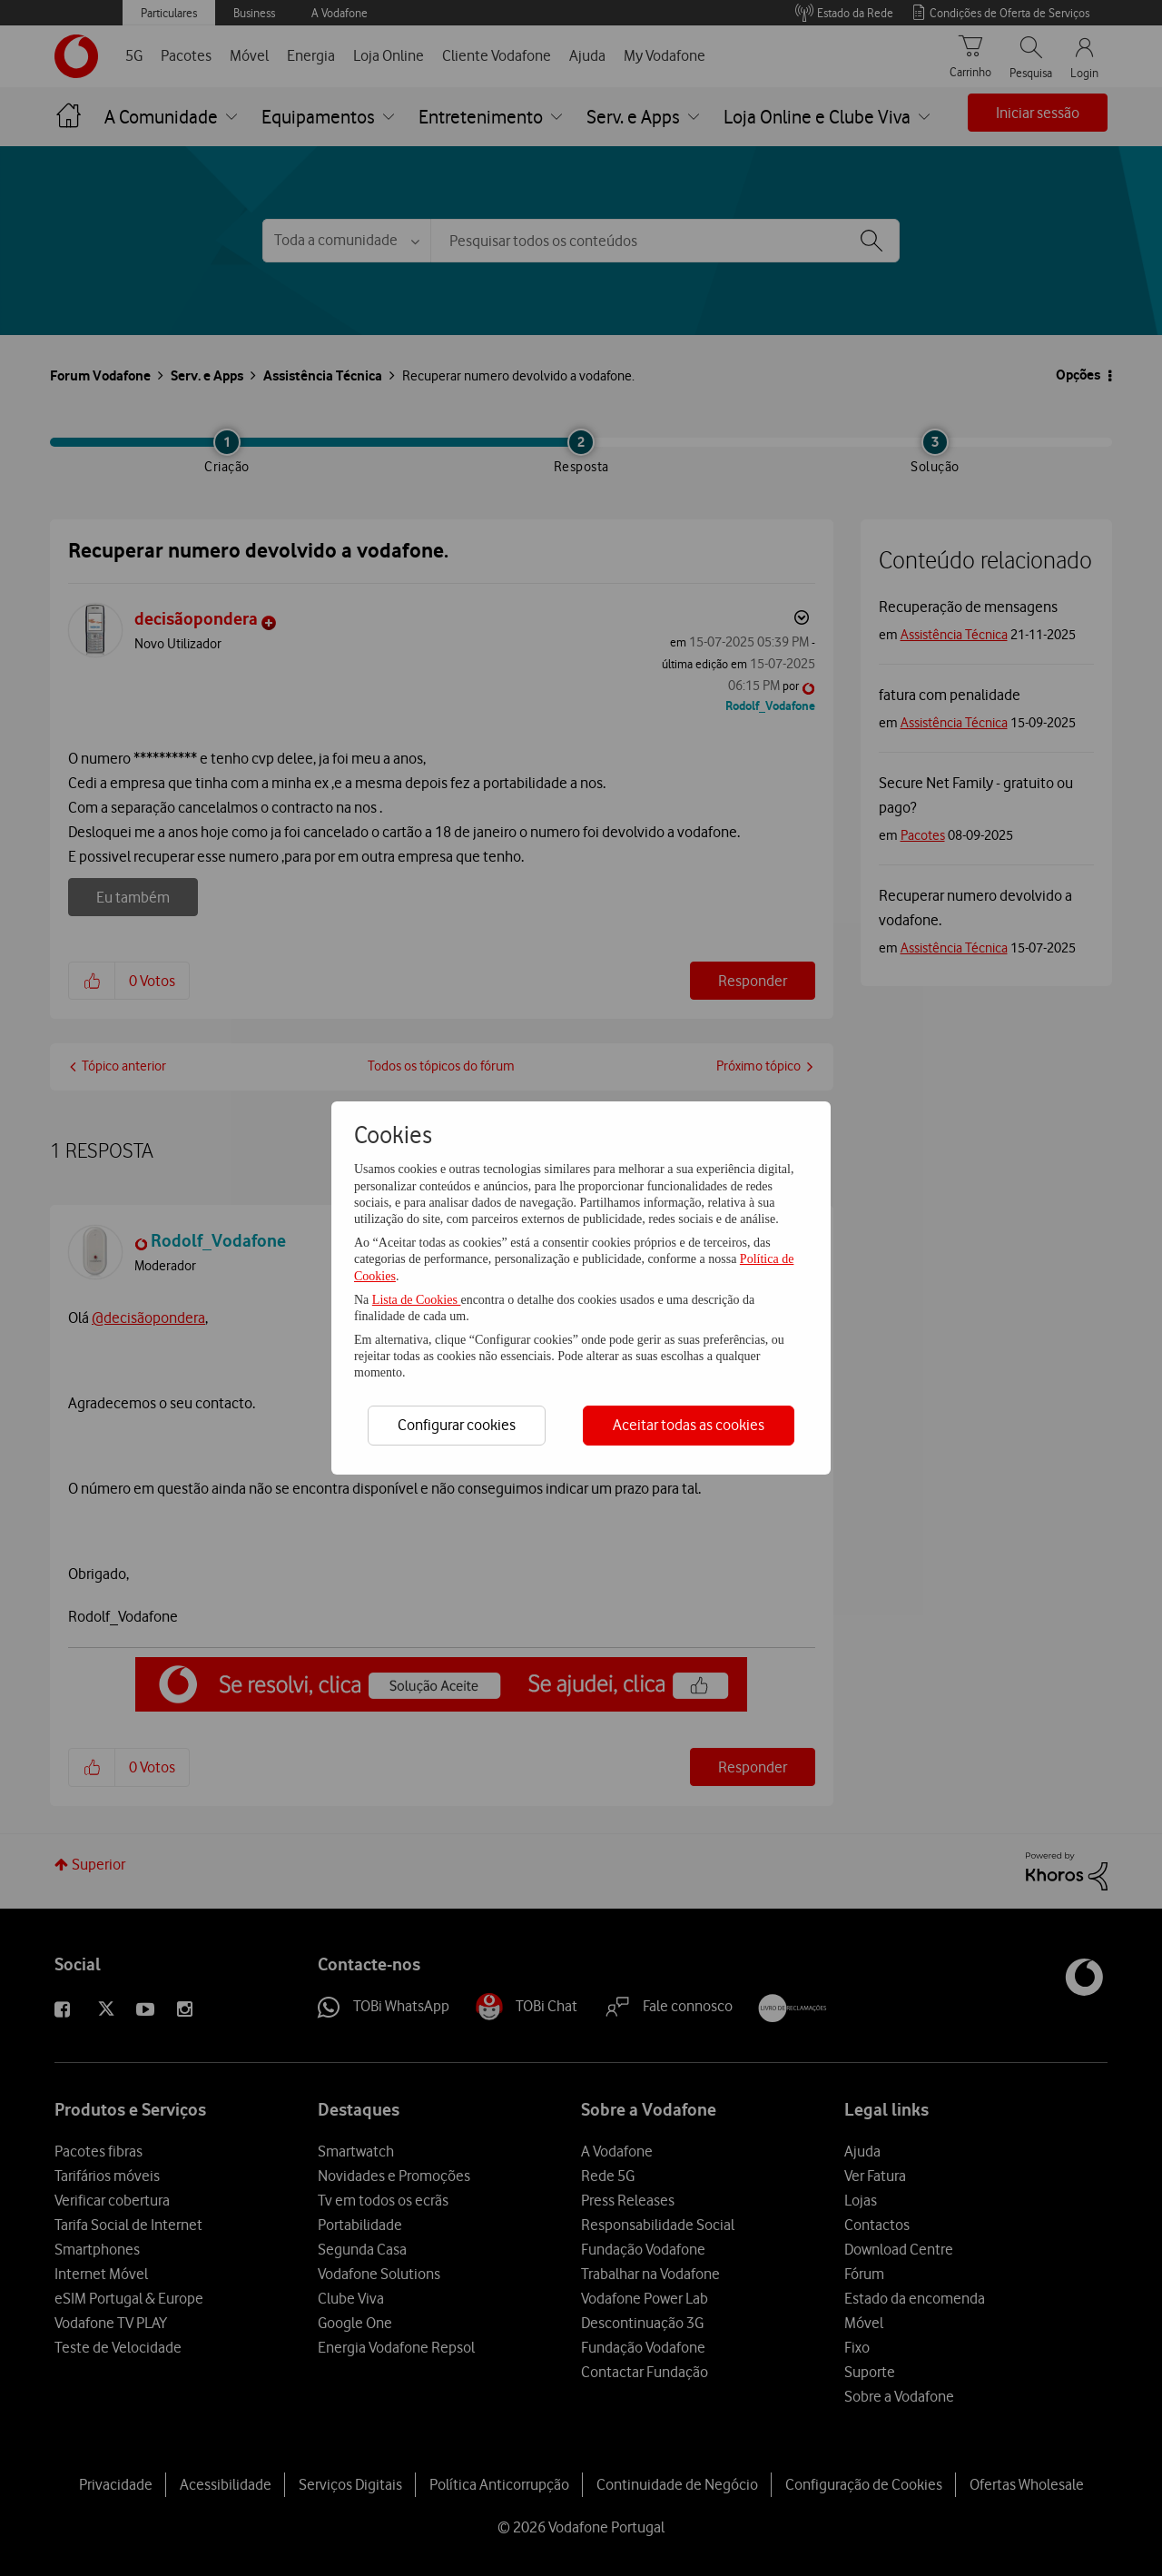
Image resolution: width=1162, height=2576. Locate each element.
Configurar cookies (457, 1425)
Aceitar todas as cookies (688, 1425)
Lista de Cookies (416, 1300)
